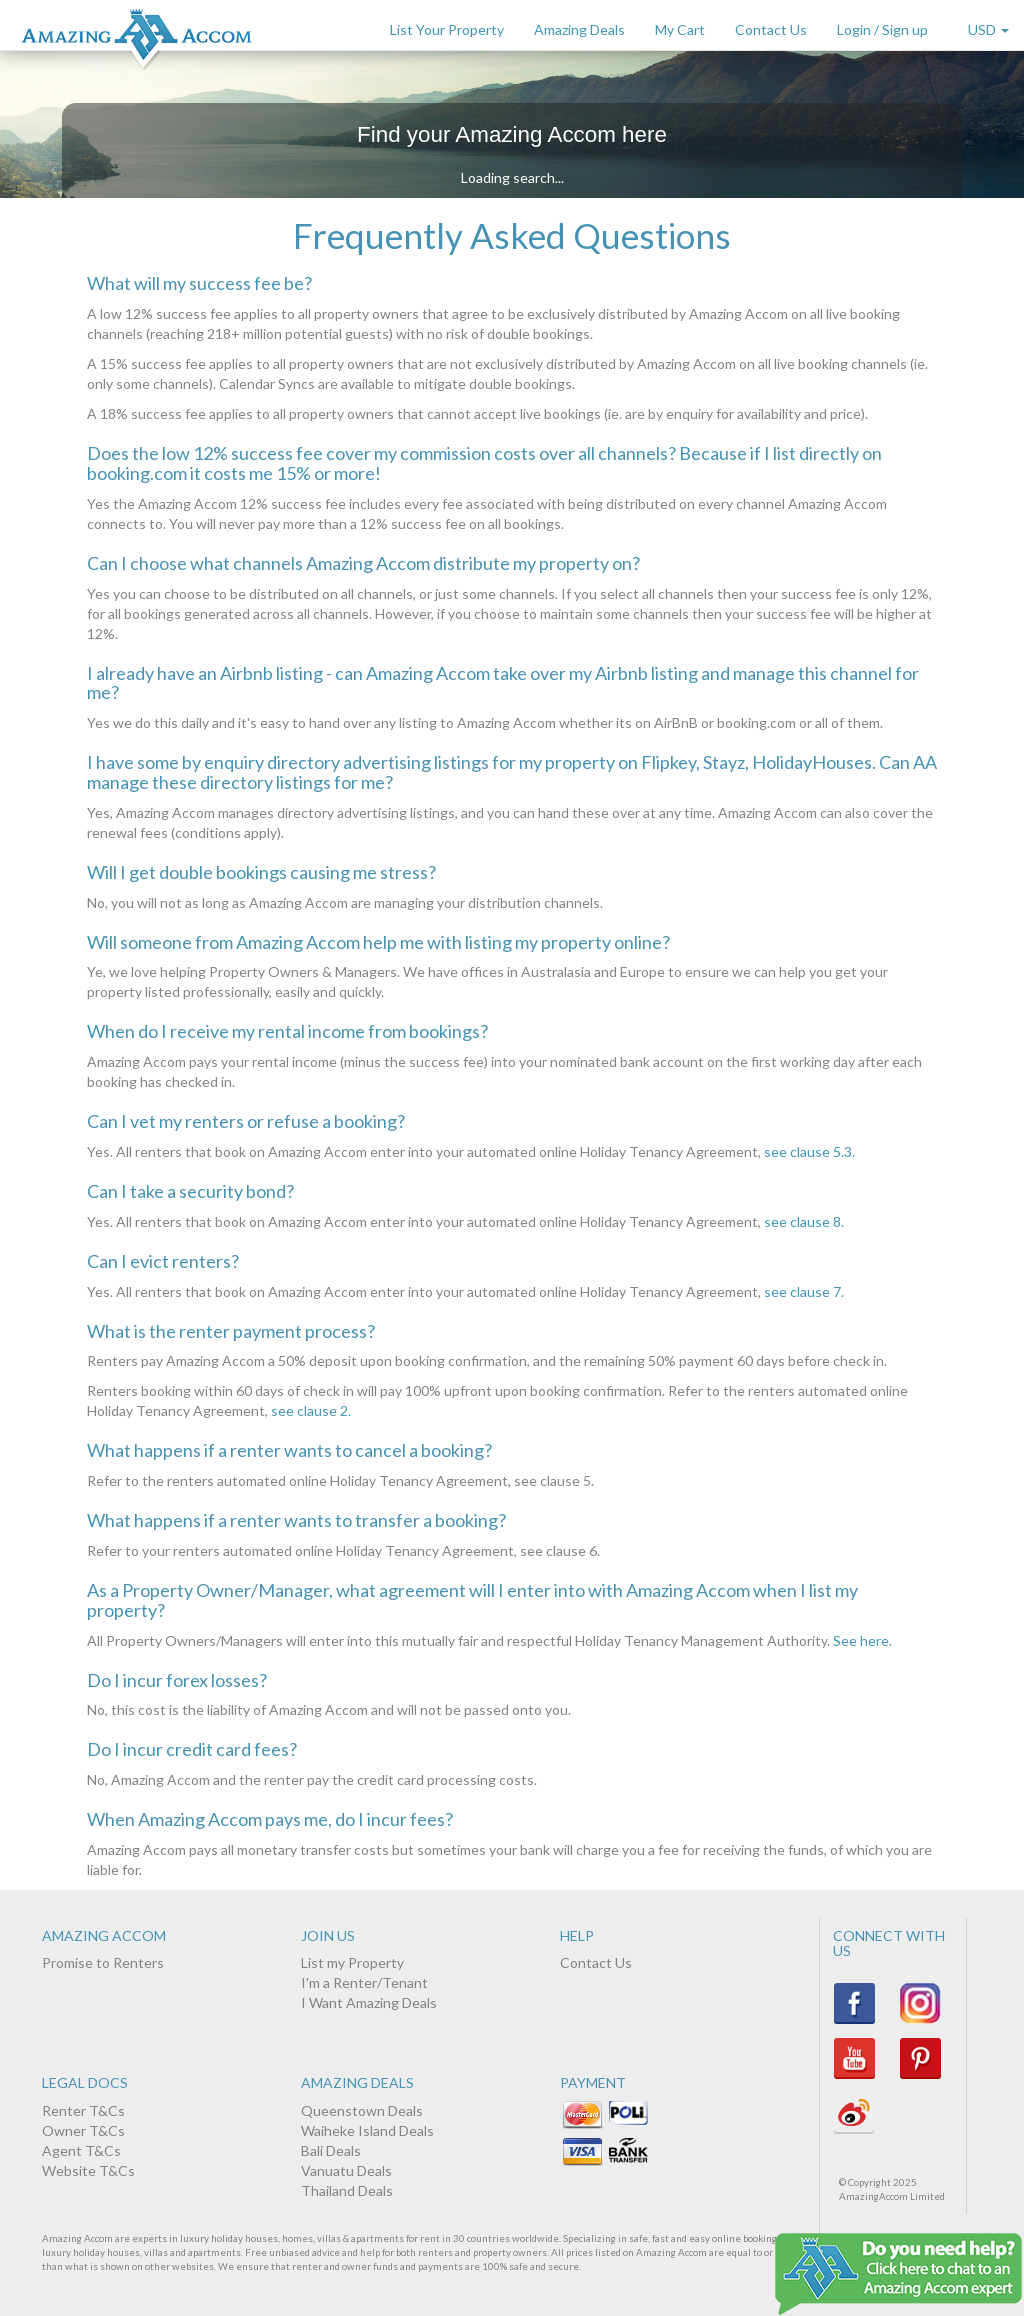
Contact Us (771, 29)
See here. (862, 1640)
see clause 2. (311, 1410)
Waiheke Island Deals (367, 2130)
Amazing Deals (579, 29)
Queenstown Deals (362, 2110)
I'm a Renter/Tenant (364, 1982)
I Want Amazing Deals (369, 2002)
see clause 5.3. (809, 1151)
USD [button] (988, 29)
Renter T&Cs (83, 2110)
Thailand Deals (347, 2190)
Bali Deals (331, 2150)
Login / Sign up (882, 29)
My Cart (680, 29)
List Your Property (447, 29)
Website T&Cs (88, 2170)
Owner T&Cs (83, 2130)
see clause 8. (804, 1221)
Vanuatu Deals (346, 2170)
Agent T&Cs (81, 2150)
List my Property (352, 1962)
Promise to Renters (103, 1962)
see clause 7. (804, 1291)
